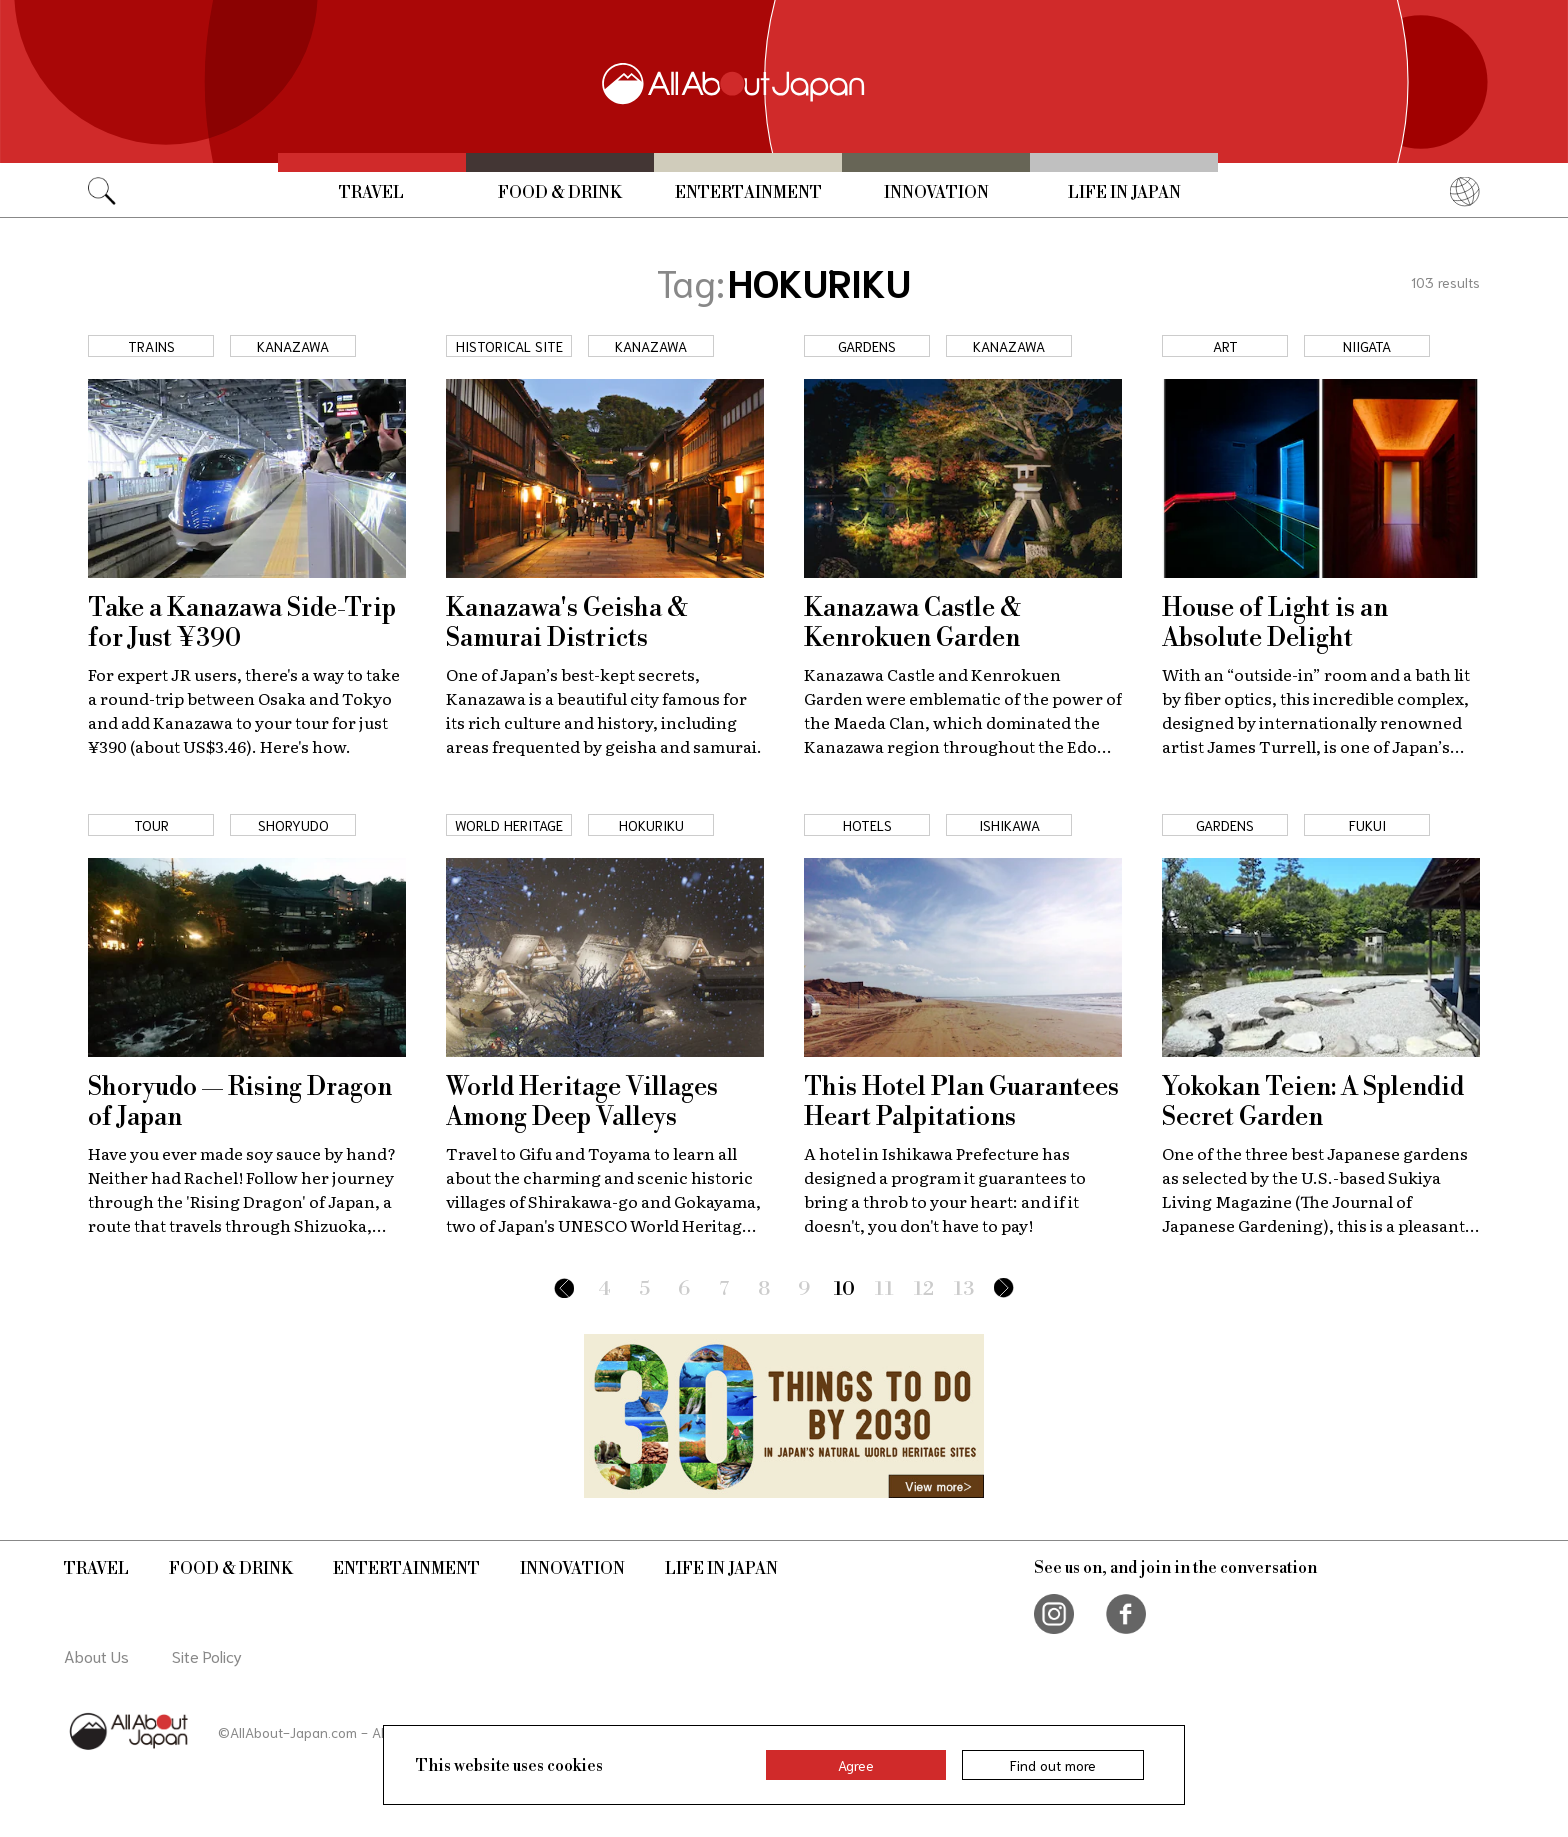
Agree (856, 1765)
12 (924, 1289)
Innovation (936, 193)
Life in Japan (1124, 193)
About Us (96, 1655)
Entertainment (748, 193)
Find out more (1053, 1765)
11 (884, 1289)
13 (964, 1289)
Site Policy (207, 1655)
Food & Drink (560, 193)
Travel (371, 193)
